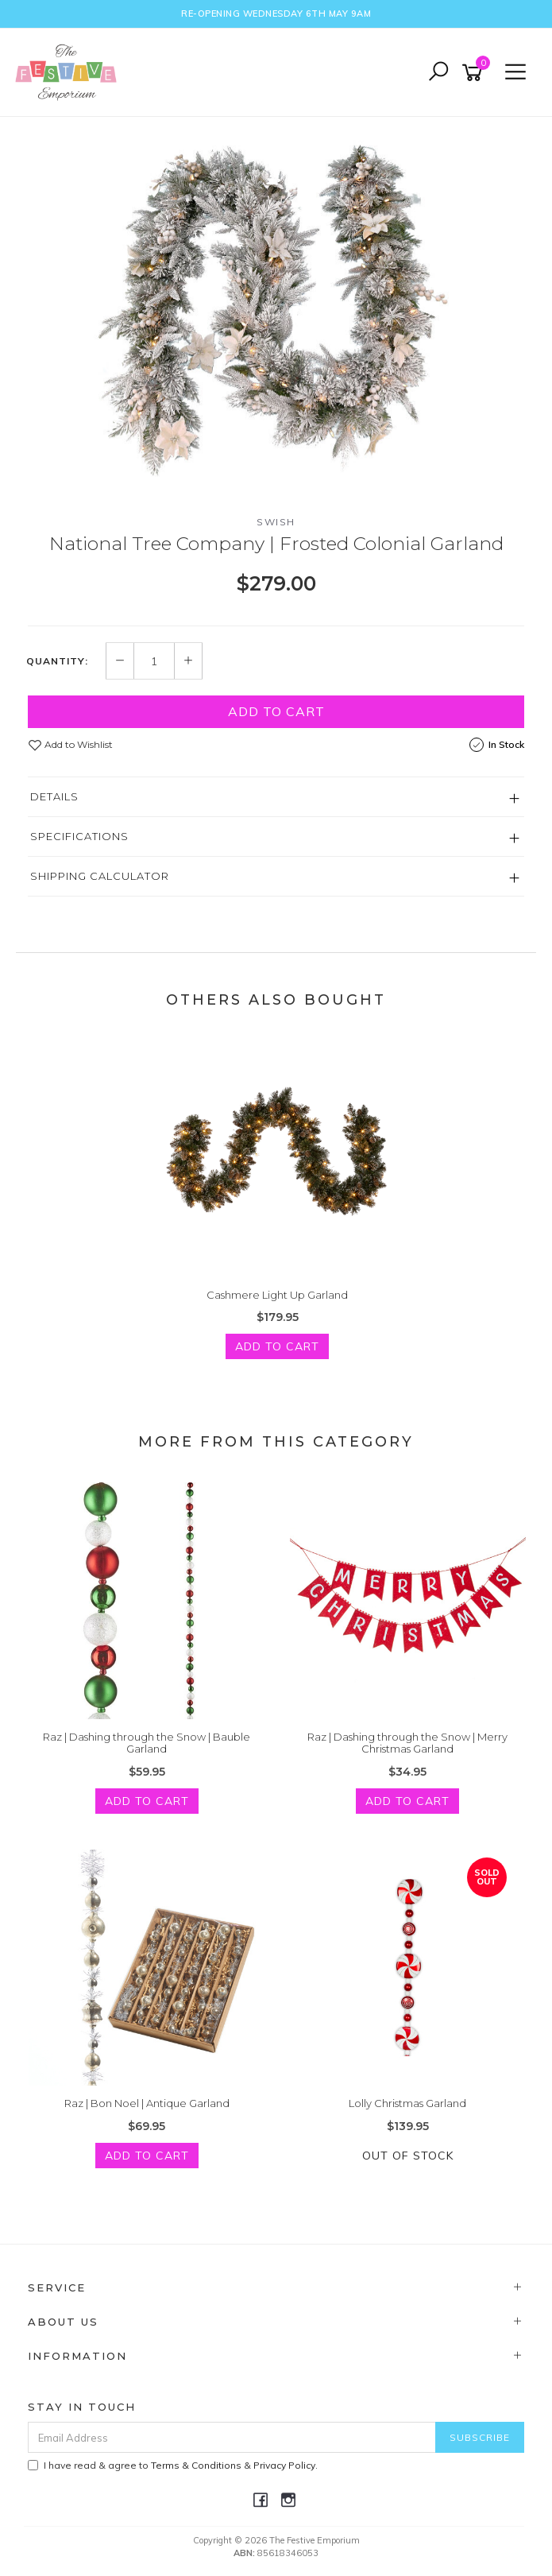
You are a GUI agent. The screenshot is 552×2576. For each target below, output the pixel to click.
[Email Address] (232, 2437)
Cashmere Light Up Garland (277, 1294)
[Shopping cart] (475, 72)
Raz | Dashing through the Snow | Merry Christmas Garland (407, 1743)
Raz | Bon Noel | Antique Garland (147, 2103)
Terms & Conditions (196, 2465)
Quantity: (57, 661)
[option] (276, 303)
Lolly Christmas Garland (407, 2103)
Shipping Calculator (99, 876)
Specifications (79, 836)
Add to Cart (276, 711)
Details (54, 796)
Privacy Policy (284, 2465)
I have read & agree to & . (173, 2465)
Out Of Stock (408, 2155)
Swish (276, 522)
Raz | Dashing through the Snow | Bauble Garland (146, 1743)
